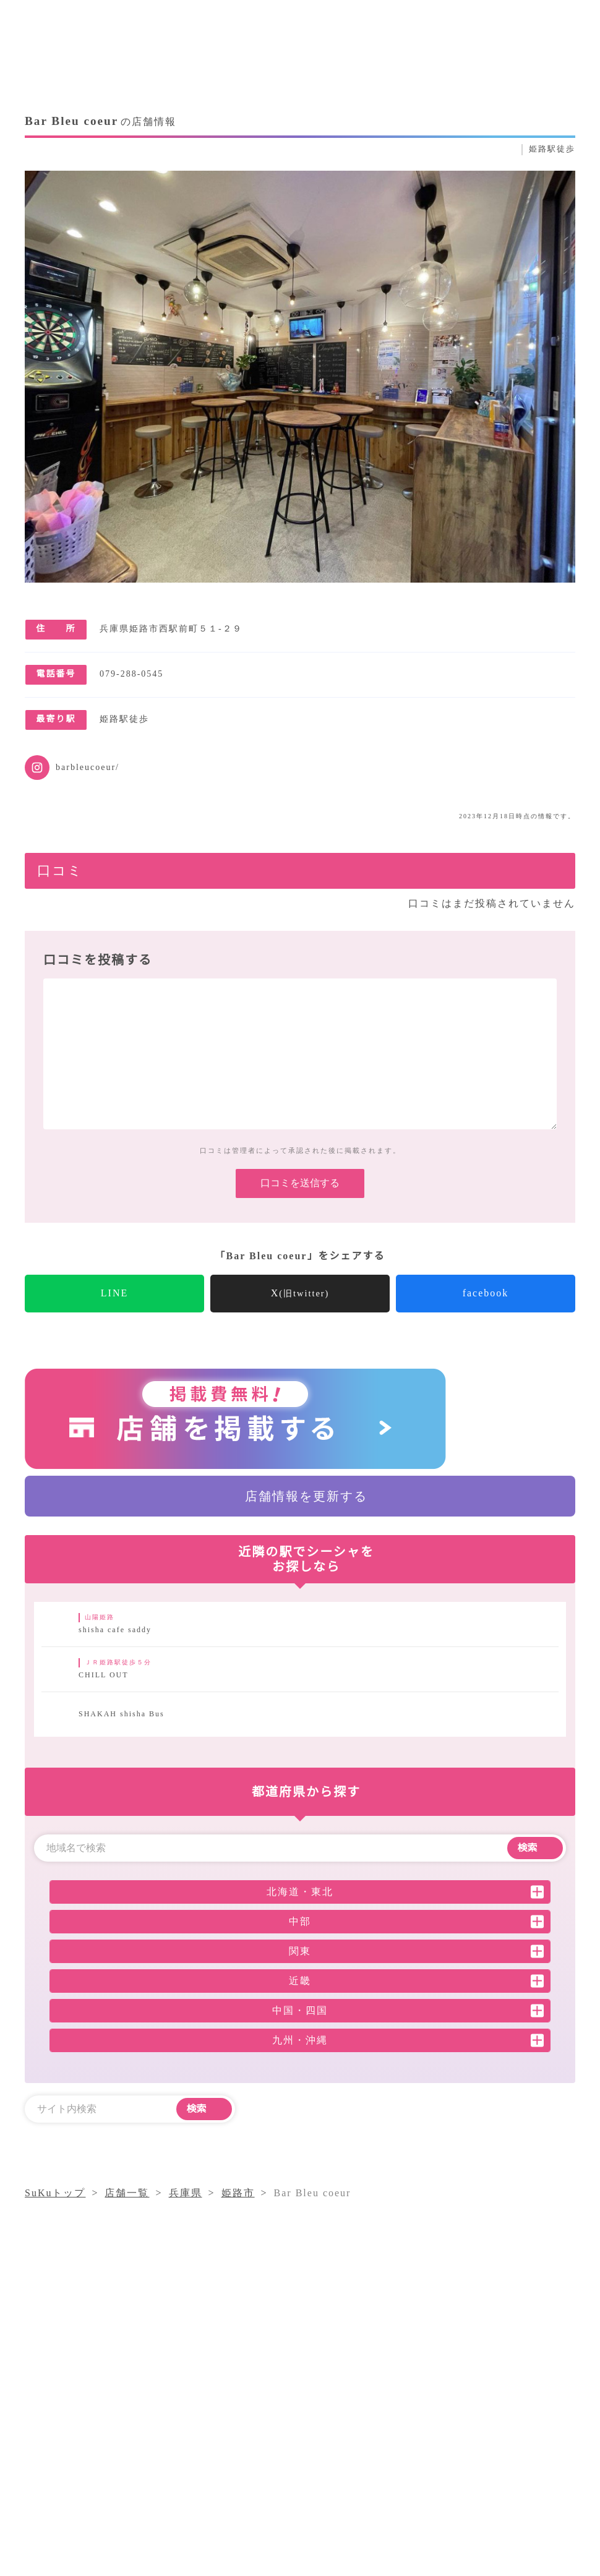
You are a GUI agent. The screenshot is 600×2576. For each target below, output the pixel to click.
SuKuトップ (56, 2212)
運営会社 (323, 2463)
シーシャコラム (338, 2441)
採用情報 (383, 2463)
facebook (485, 1312)
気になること (425, 2441)
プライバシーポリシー (475, 2463)
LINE (115, 1312)
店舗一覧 (497, 2441)
